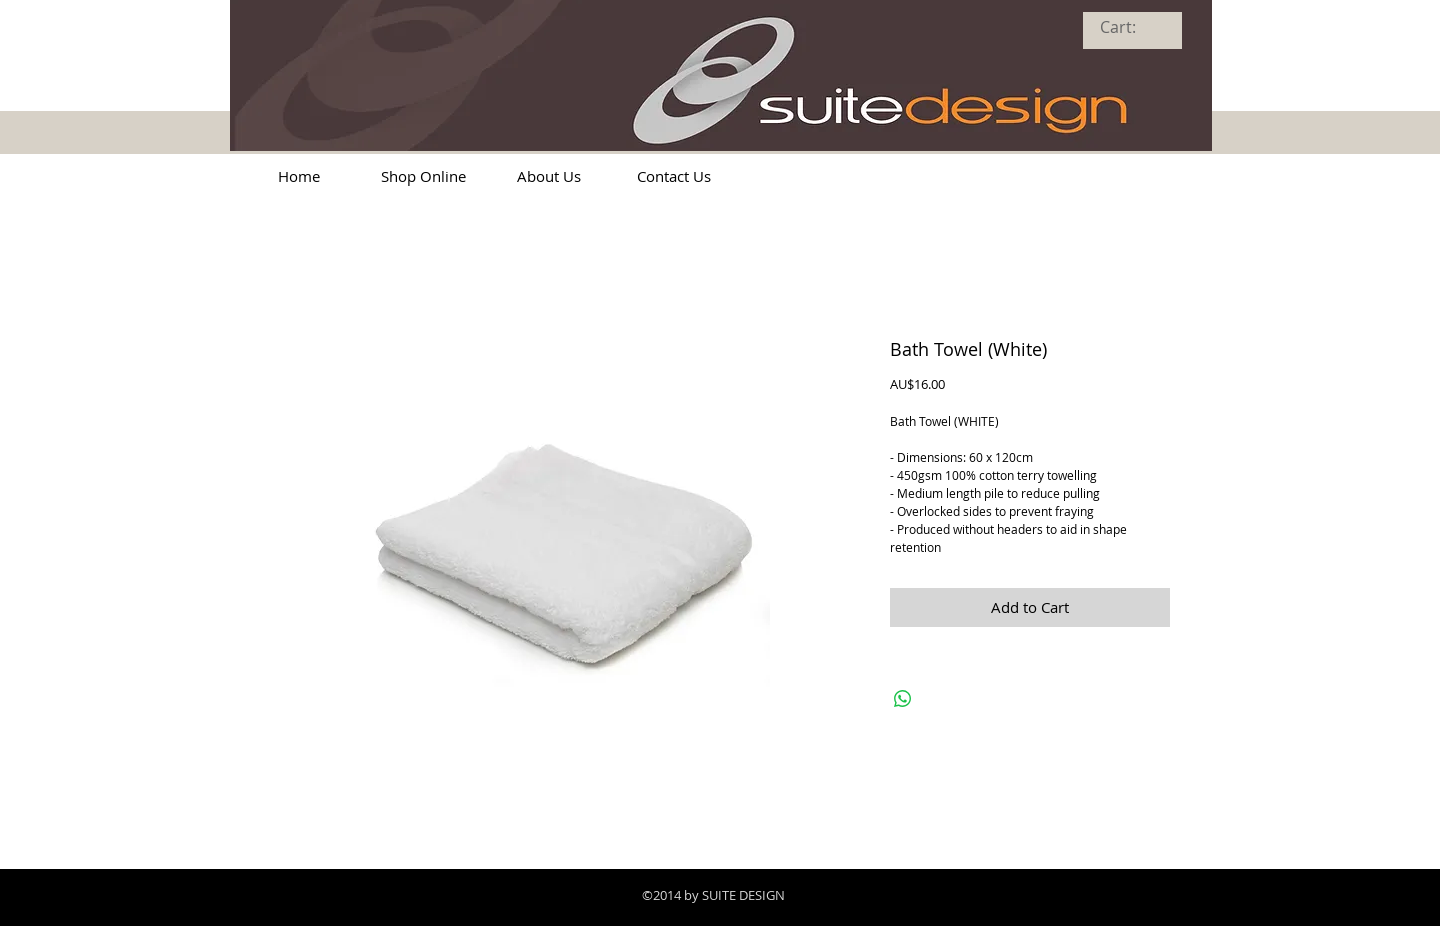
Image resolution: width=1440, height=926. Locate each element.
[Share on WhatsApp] (903, 699)
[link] (1131, 27)
